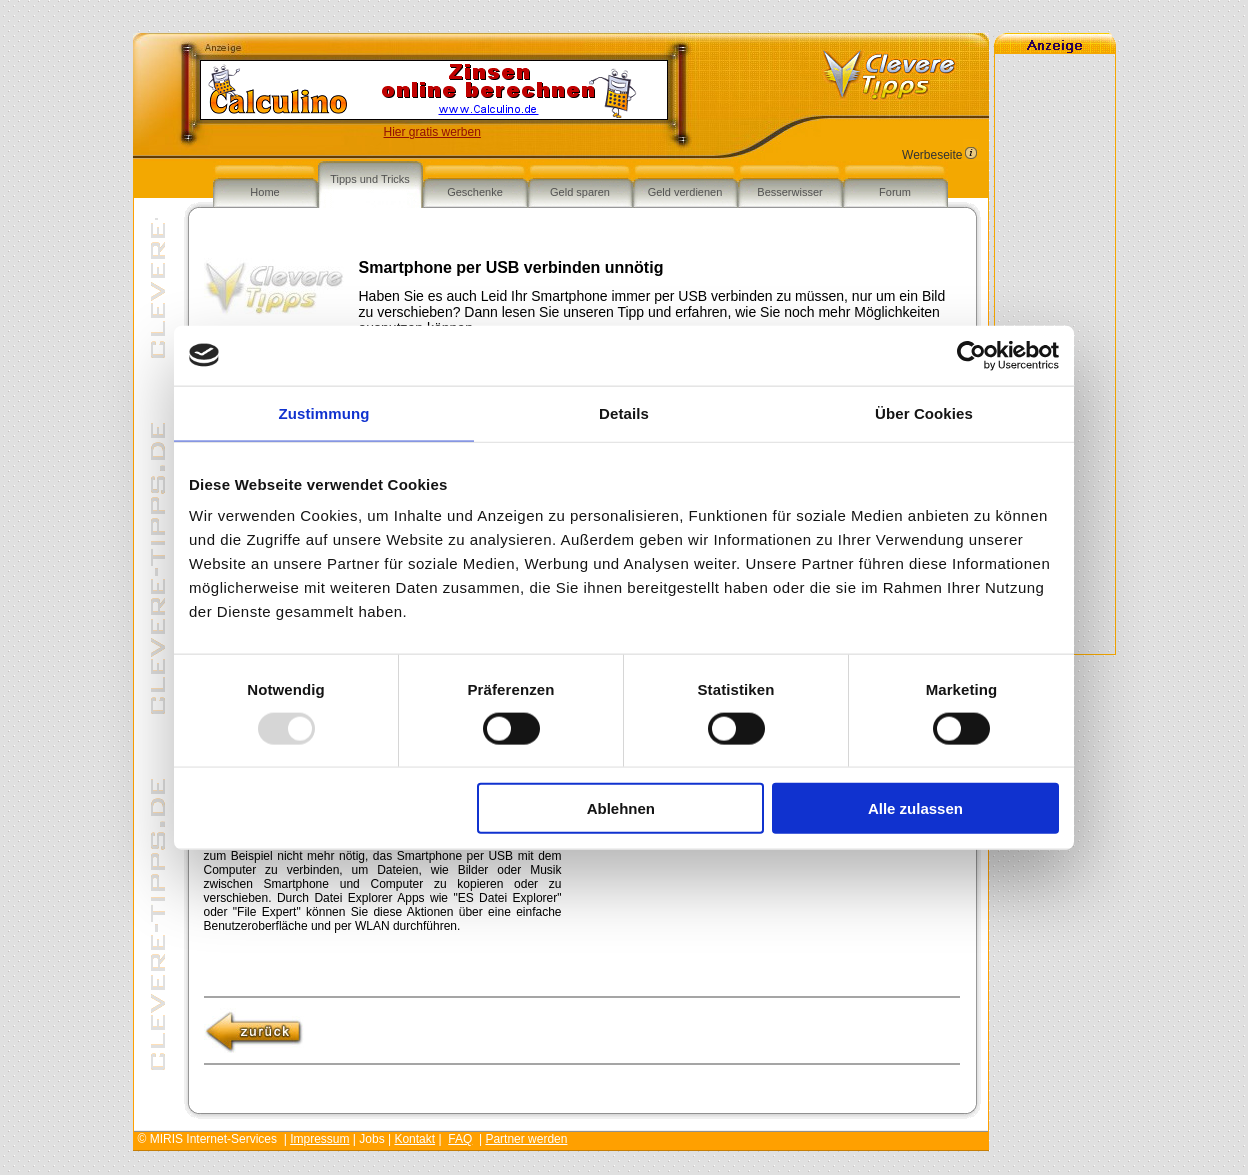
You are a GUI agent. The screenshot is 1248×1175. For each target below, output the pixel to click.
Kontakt (414, 1139)
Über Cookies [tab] (924, 412)
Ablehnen (621, 808)
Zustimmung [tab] (324, 412)
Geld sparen (580, 192)
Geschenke (475, 192)
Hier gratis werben (432, 132)
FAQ (460, 1139)
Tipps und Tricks (370, 179)
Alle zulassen (915, 808)
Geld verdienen (685, 192)
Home (264, 192)
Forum (895, 192)
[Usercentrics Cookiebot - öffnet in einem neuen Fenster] (971, 355)
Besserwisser (789, 192)
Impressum (319, 1139)
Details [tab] (624, 412)
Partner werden (526, 1139)
